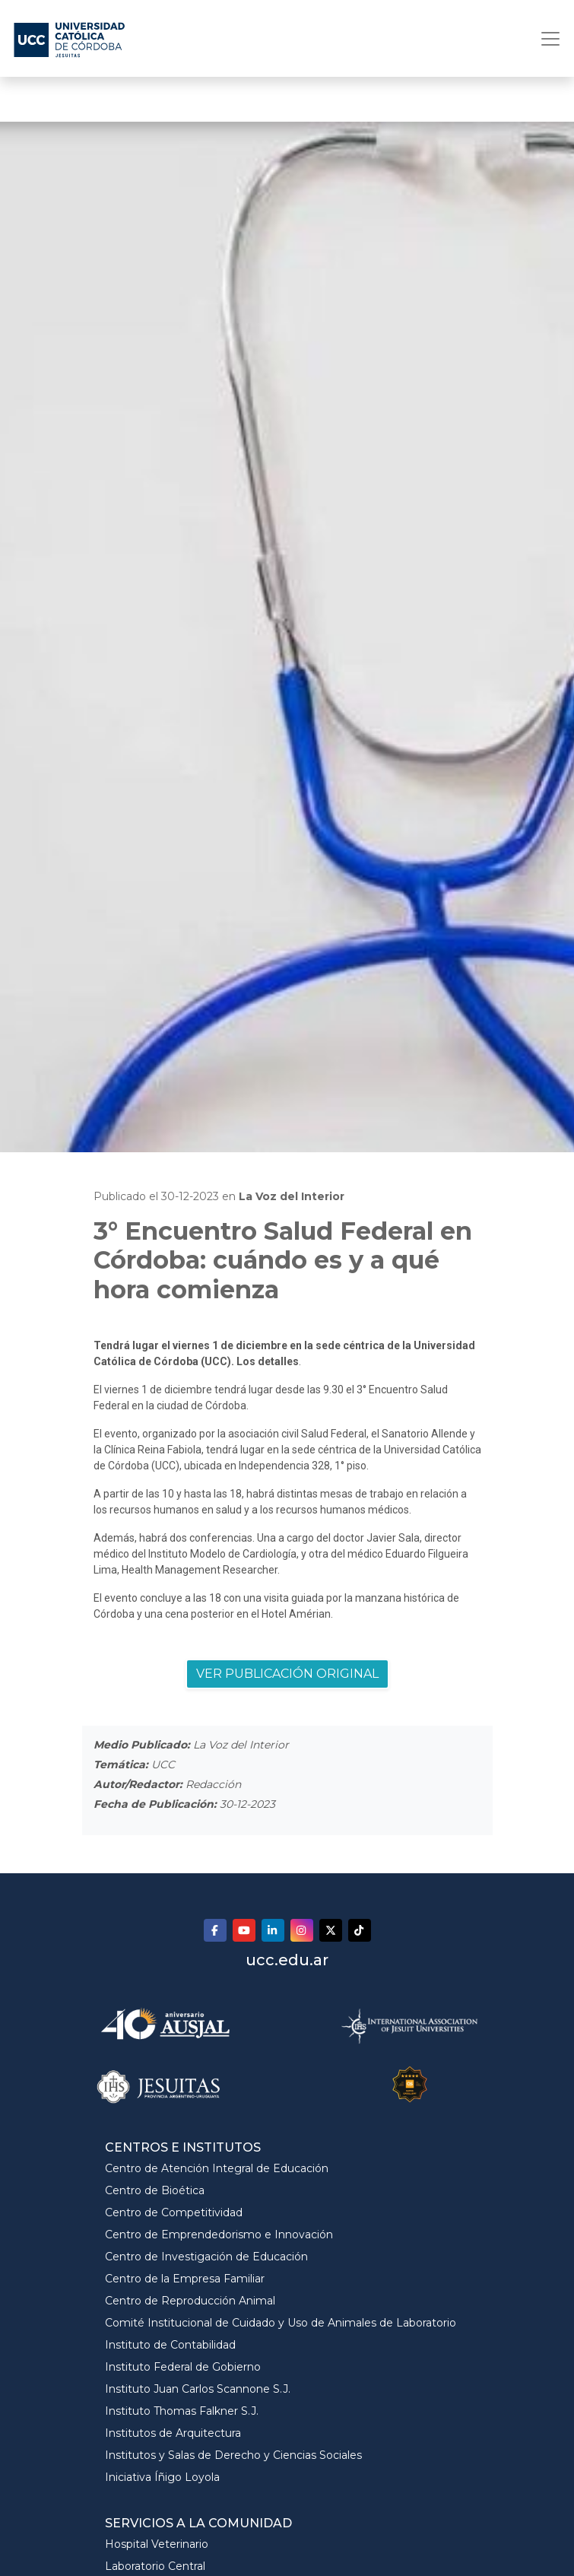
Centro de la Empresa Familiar (185, 2278)
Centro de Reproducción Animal (190, 2301)
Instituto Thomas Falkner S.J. (181, 2411)
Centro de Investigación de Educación (206, 2256)
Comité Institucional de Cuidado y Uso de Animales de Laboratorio (280, 2323)
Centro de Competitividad (174, 2212)
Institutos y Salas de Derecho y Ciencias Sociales (233, 2455)
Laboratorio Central (155, 2566)
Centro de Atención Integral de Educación (216, 2168)
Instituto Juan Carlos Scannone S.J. (197, 2389)
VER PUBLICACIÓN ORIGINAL (287, 1673)
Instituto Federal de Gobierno (183, 2367)
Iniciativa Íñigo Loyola (162, 2477)
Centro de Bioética (155, 2190)
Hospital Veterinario (156, 2544)
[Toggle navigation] (546, 38)
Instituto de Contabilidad (170, 2345)
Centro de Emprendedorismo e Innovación (219, 2234)
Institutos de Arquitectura (173, 2433)
